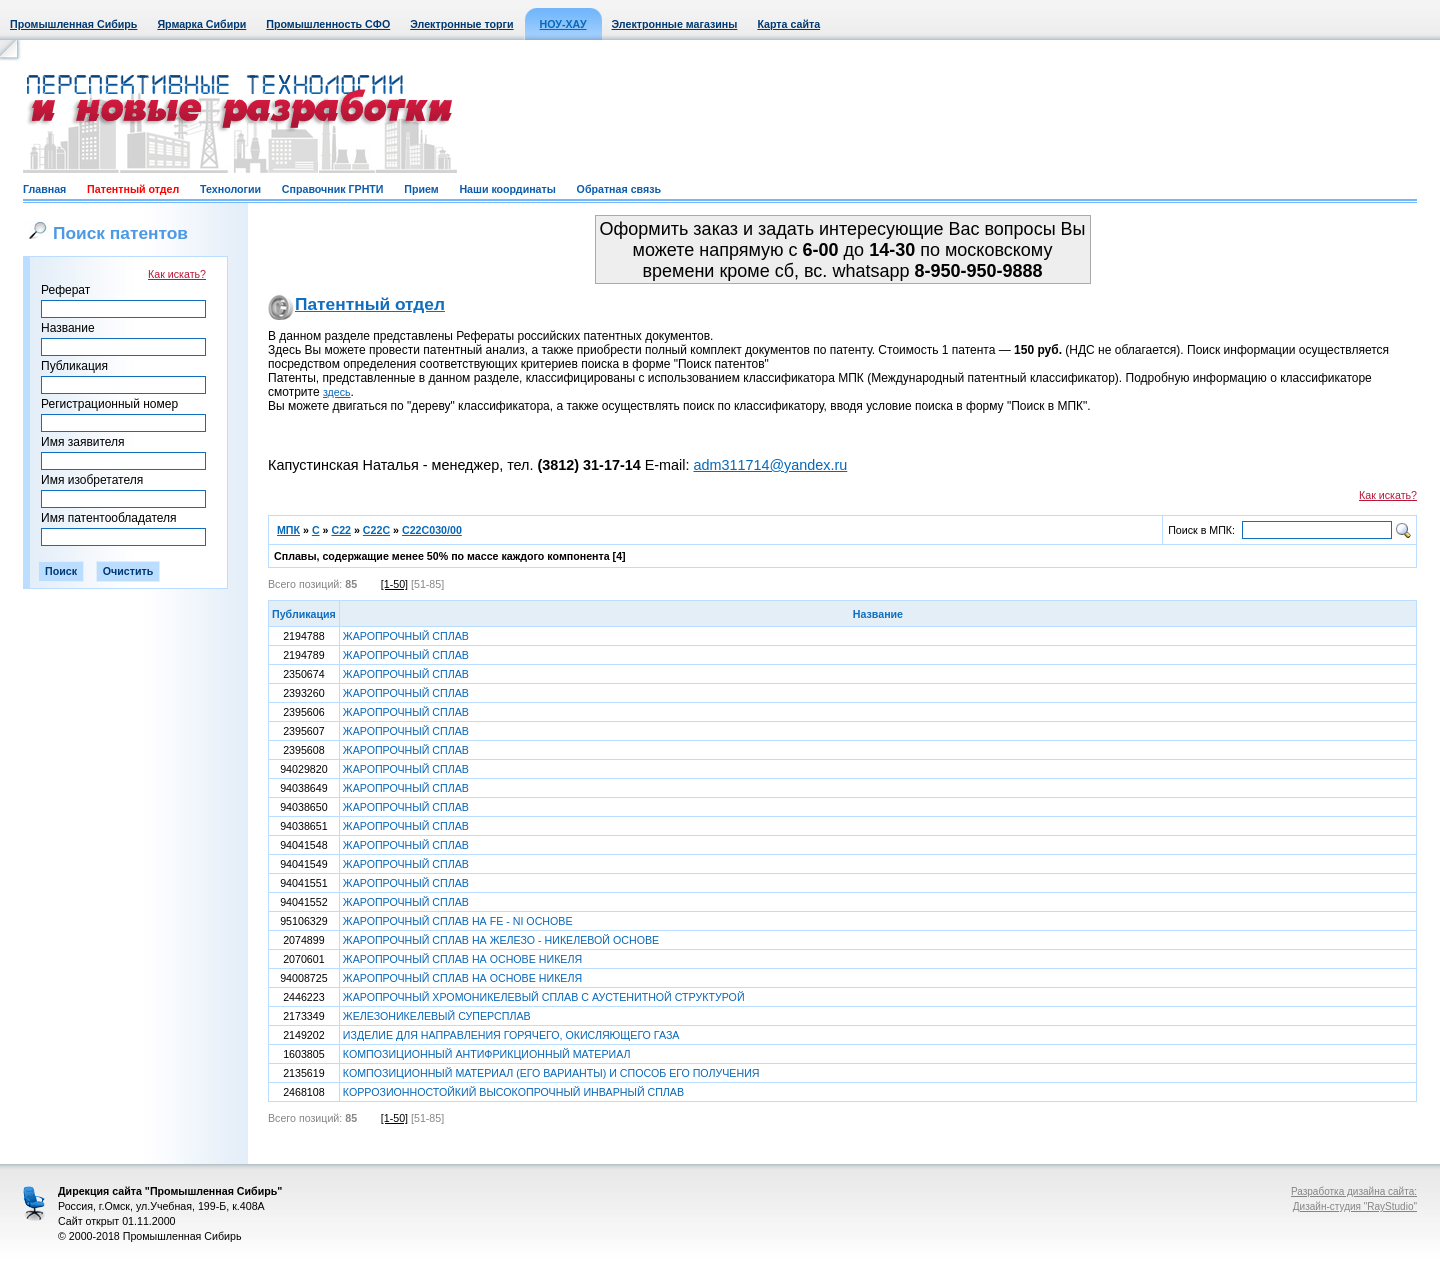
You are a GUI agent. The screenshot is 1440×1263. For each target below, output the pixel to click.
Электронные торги (461, 24)
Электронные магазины (675, 24)
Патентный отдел (133, 189)
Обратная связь (619, 189)
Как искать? (177, 274)
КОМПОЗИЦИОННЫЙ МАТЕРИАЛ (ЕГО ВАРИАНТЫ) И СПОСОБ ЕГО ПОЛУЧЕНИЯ (551, 1073)
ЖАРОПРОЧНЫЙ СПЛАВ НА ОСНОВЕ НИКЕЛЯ (462, 959)
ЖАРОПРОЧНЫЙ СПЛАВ (406, 636)
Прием (421, 189)
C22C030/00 (432, 530)
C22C (376, 530)
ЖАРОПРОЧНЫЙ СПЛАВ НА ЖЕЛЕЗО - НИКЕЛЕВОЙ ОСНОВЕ (501, 940)
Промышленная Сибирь (73, 24)
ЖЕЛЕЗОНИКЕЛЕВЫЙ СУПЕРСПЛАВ (437, 1016)
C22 (341, 530)
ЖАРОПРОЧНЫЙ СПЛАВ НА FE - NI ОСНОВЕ (458, 921)
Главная (44, 189)
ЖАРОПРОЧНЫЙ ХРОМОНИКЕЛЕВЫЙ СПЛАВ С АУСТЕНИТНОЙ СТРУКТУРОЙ (544, 997)
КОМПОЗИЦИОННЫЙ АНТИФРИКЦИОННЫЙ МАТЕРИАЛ (487, 1054)
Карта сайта (788, 24)
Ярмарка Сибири (201, 24)
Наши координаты (507, 189)
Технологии (230, 189)
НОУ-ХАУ (563, 24)
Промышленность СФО (328, 24)
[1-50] (394, 584)
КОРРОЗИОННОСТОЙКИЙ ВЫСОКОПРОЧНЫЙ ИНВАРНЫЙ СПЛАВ (513, 1092)
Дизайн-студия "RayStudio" (1355, 1206)
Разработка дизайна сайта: (1354, 1191)
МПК (288, 530)
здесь (337, 392)
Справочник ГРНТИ (333, 189)
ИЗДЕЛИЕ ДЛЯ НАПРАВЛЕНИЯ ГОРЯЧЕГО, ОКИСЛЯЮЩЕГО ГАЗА (511, 1035)
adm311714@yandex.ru (770, 465)
